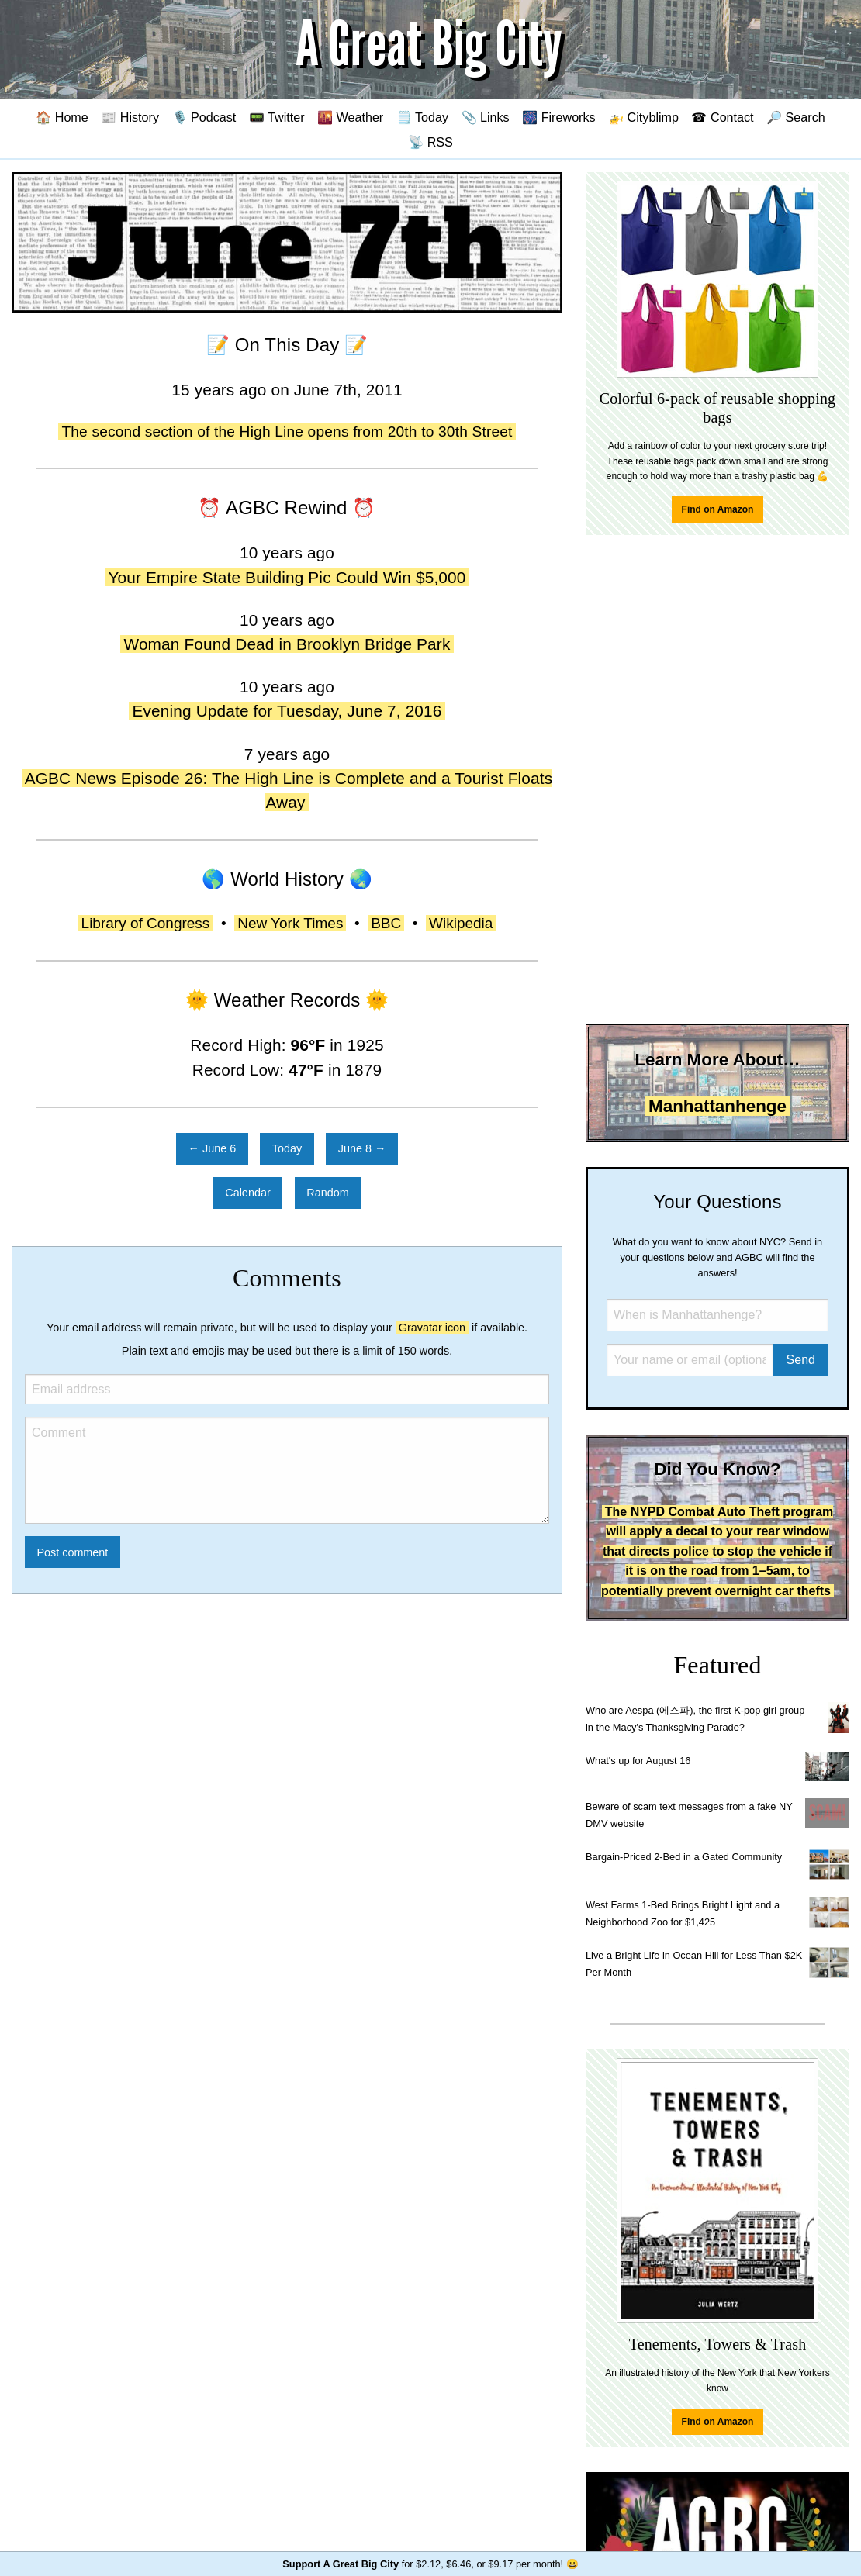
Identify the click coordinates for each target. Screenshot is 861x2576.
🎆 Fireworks (558, 117)
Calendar (247, 1192)
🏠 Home (62, 117)
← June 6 (212, 1148)
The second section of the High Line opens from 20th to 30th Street (286, 431)
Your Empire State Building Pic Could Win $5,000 (286, 577)
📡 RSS (430, 142)
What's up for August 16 (638, 1760)
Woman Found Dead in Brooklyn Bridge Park (286, 644)
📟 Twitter (277, 117)
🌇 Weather (350, 117)
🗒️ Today (422, 117)
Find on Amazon (718, 509)
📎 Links (486, 117)
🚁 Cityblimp (643, 117)
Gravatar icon (432, 1327)
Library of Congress (145, 923)
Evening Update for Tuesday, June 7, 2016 (286, 711)
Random (327, 1192)
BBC (386, 923)
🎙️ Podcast (204, 117)
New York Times (290, 923)
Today (287, 1148)
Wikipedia (461, 923)
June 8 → (362, 1148)
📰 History (130, 117)
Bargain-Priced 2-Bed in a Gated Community (684, 1857)
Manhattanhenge (717, 1106)
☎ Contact (722, 117)
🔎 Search (795, 117)
